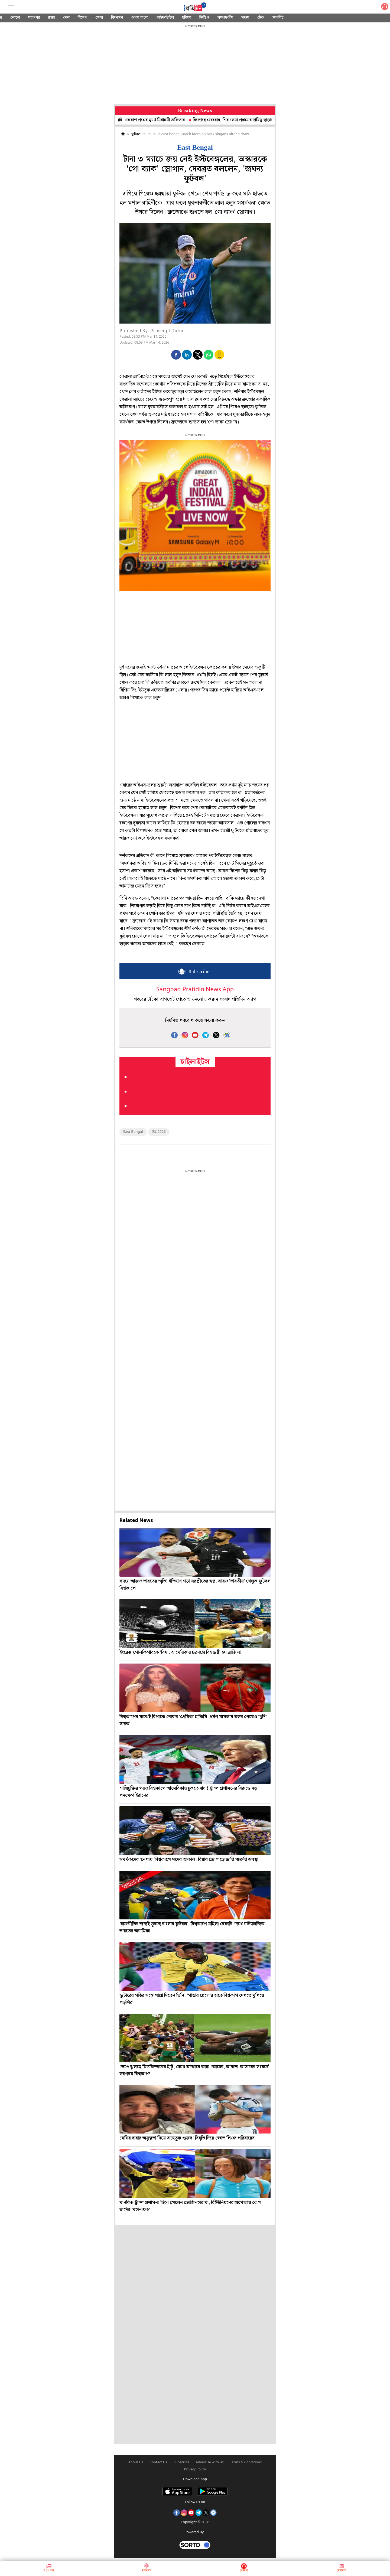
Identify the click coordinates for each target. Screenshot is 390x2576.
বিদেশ (82, 18)
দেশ (66, 18)
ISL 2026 (159, 1132)
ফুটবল (136, 134)
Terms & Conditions (246, 2462)
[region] (195, 65)
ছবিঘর (186, 18)
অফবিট (278, 18)
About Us (135, 2462)
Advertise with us (210, 2462)
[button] (176, 355)
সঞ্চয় (245, 18)
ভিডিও (204, 18)
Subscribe (182, 2462)
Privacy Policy (195, 2469)
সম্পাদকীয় (225, 18)
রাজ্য (51, 18)
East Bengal (133, 1132)
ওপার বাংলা (139, 18)
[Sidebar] (11, 7)
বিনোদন (117, 18)
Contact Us (158, 2462)
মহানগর (34, 18)
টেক (260, 18)
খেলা (99, 18)
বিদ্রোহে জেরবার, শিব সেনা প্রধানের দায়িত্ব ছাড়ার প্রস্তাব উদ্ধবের (247, 120)
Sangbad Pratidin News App (195, 990)
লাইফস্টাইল (165, 18)
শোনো (15, 18)
